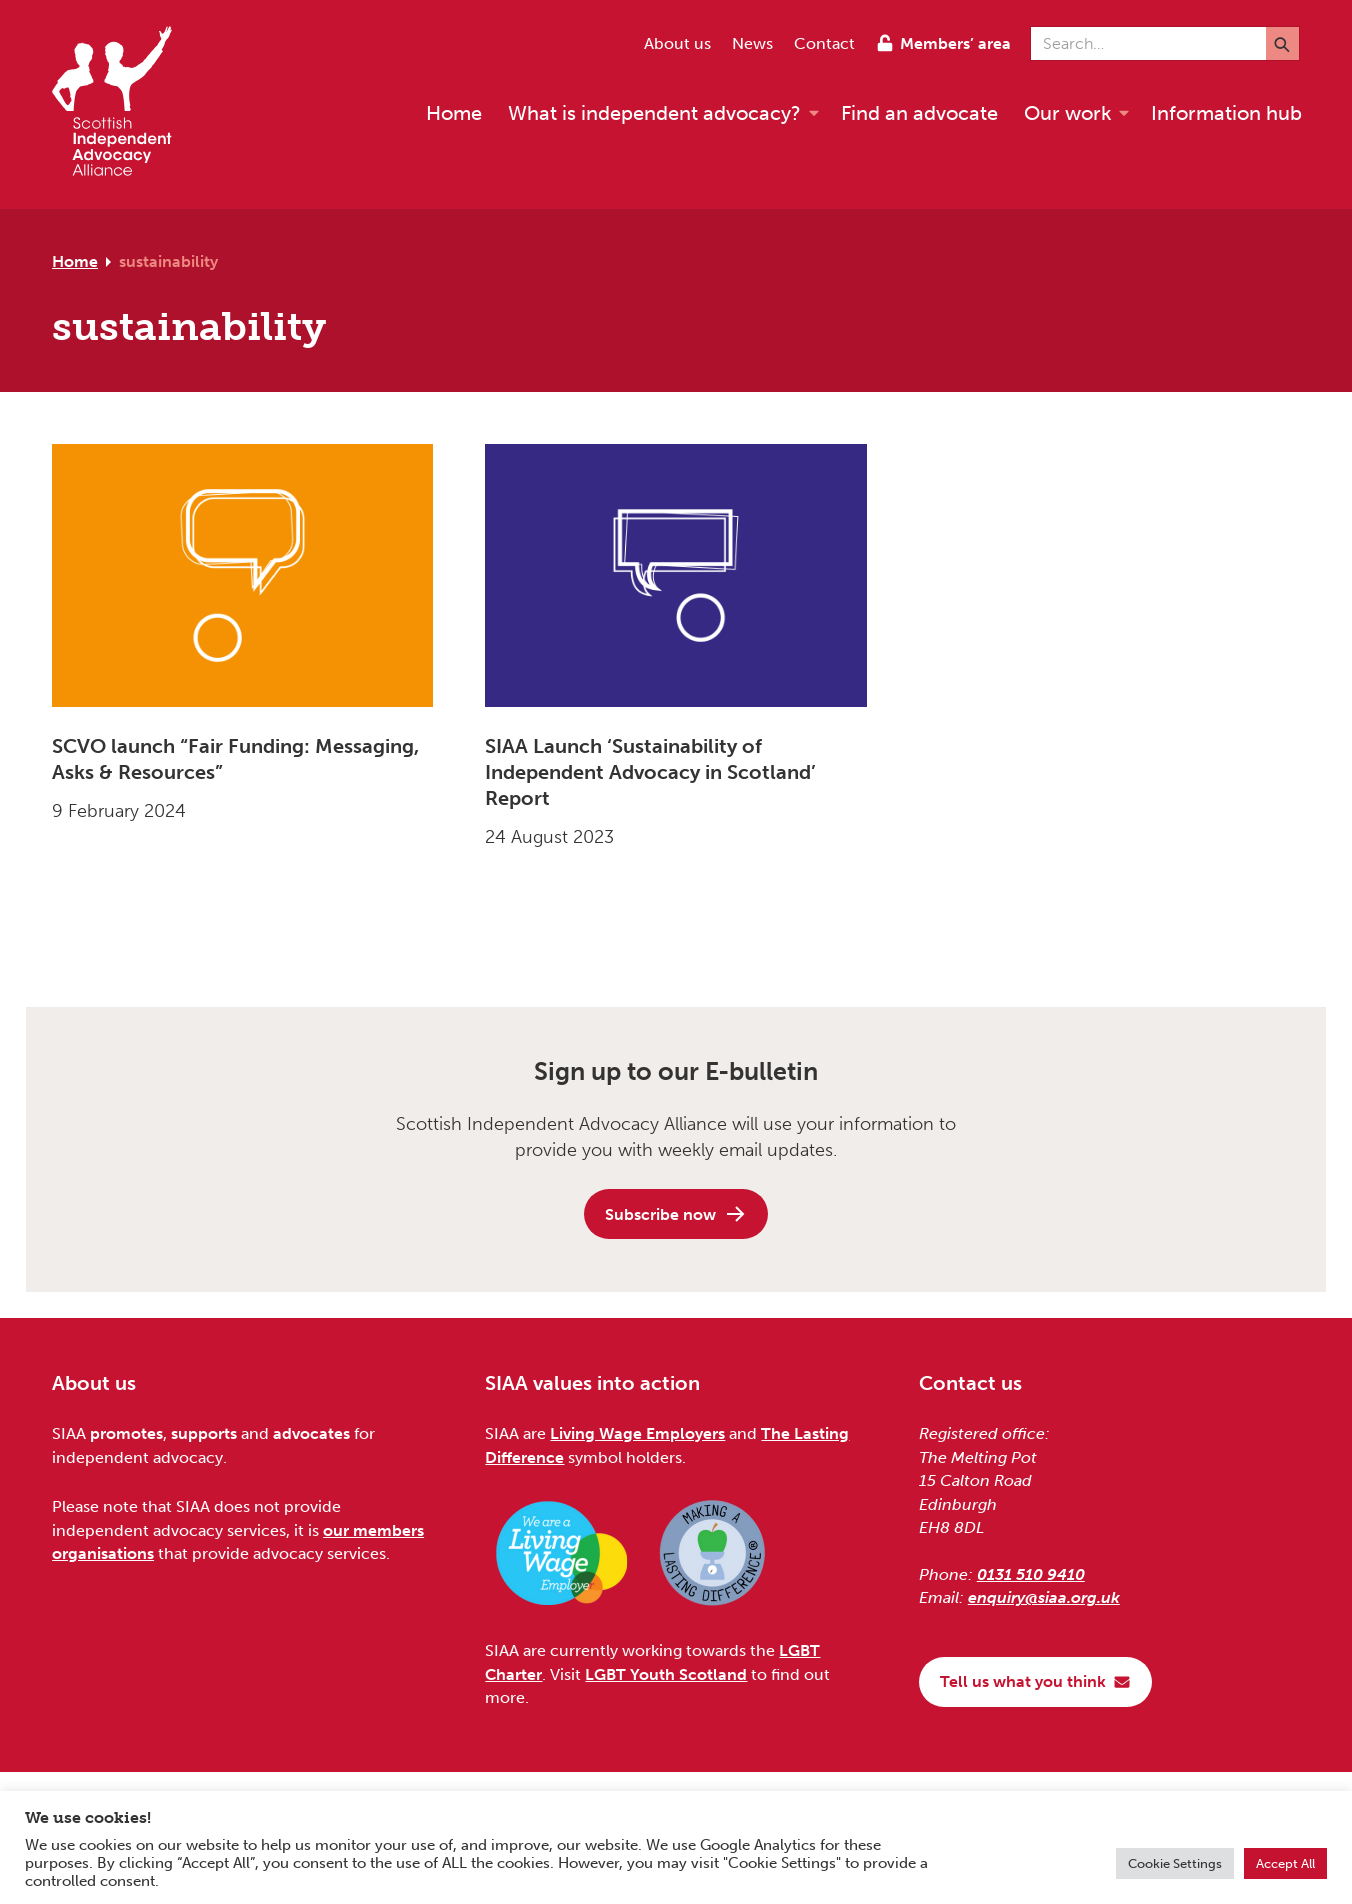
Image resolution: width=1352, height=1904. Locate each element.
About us (677, 43)
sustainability (168, 261)
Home (75, 261)
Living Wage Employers (637, 1433)
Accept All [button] (1285, 1863)
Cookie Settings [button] (1175, 1863)
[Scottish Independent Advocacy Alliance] (122, 104)
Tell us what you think (1035, 1681)
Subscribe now (676, 1214)
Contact (824, 43)
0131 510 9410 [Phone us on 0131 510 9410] (1031, 1574)
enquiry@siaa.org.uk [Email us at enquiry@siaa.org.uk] (1044, 1597)
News (752, 43)
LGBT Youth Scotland (666, 1674)
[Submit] (1282, 43)
